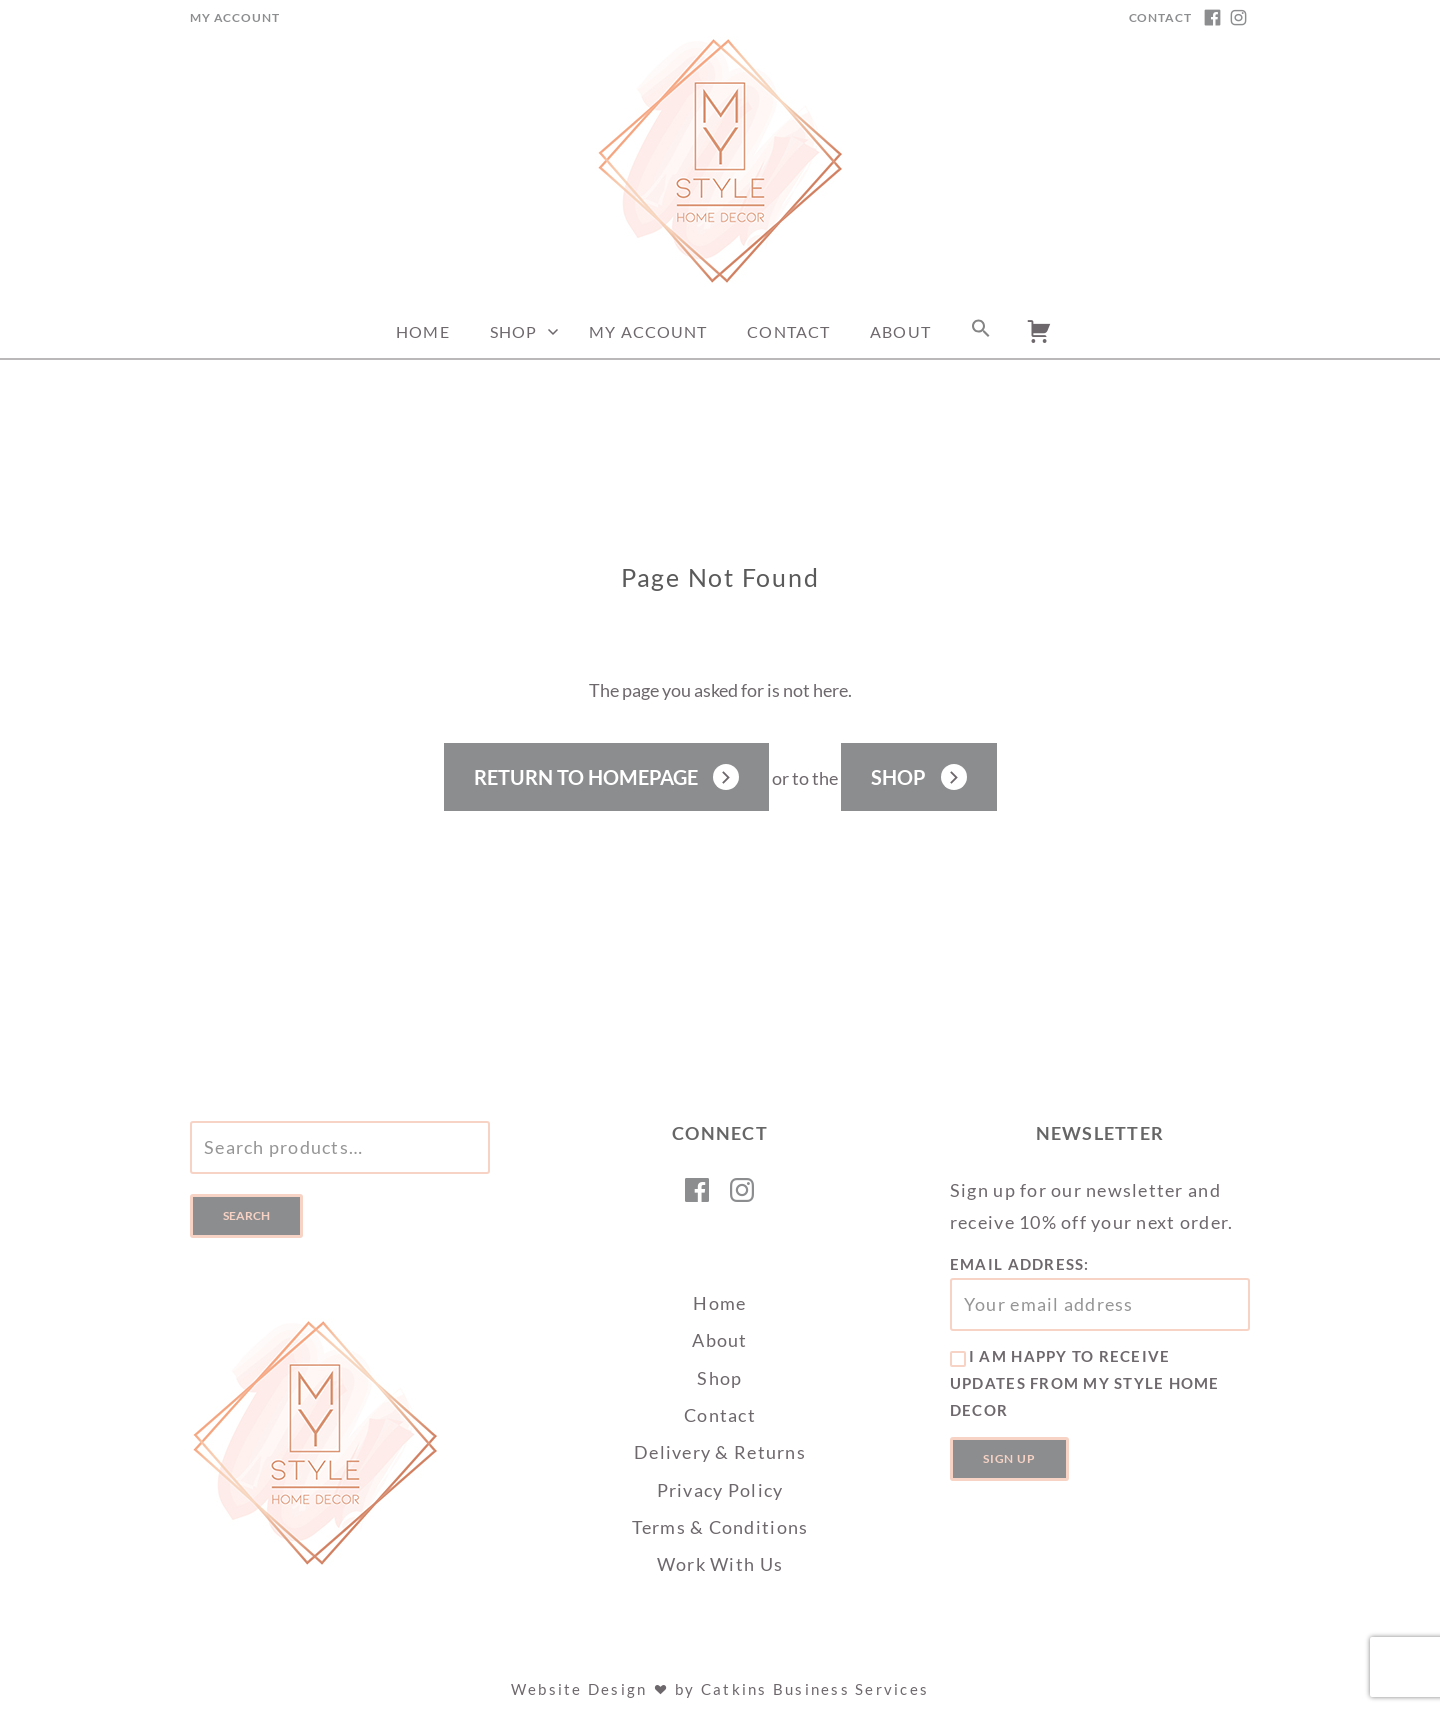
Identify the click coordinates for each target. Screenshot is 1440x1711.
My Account (234, 17)
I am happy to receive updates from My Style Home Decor (1085, 1383)
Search (246, 1215)
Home (422, 331)
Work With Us (720, 1564)
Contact (1160, 17)
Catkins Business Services (815, 1689)
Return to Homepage (586, 777)
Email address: (1100, 1293)
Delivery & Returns (720, 1452)
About (900, 331)
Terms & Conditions (720, 1527)
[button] (981, 332)
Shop (513, 331)
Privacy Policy (720, 1490)
